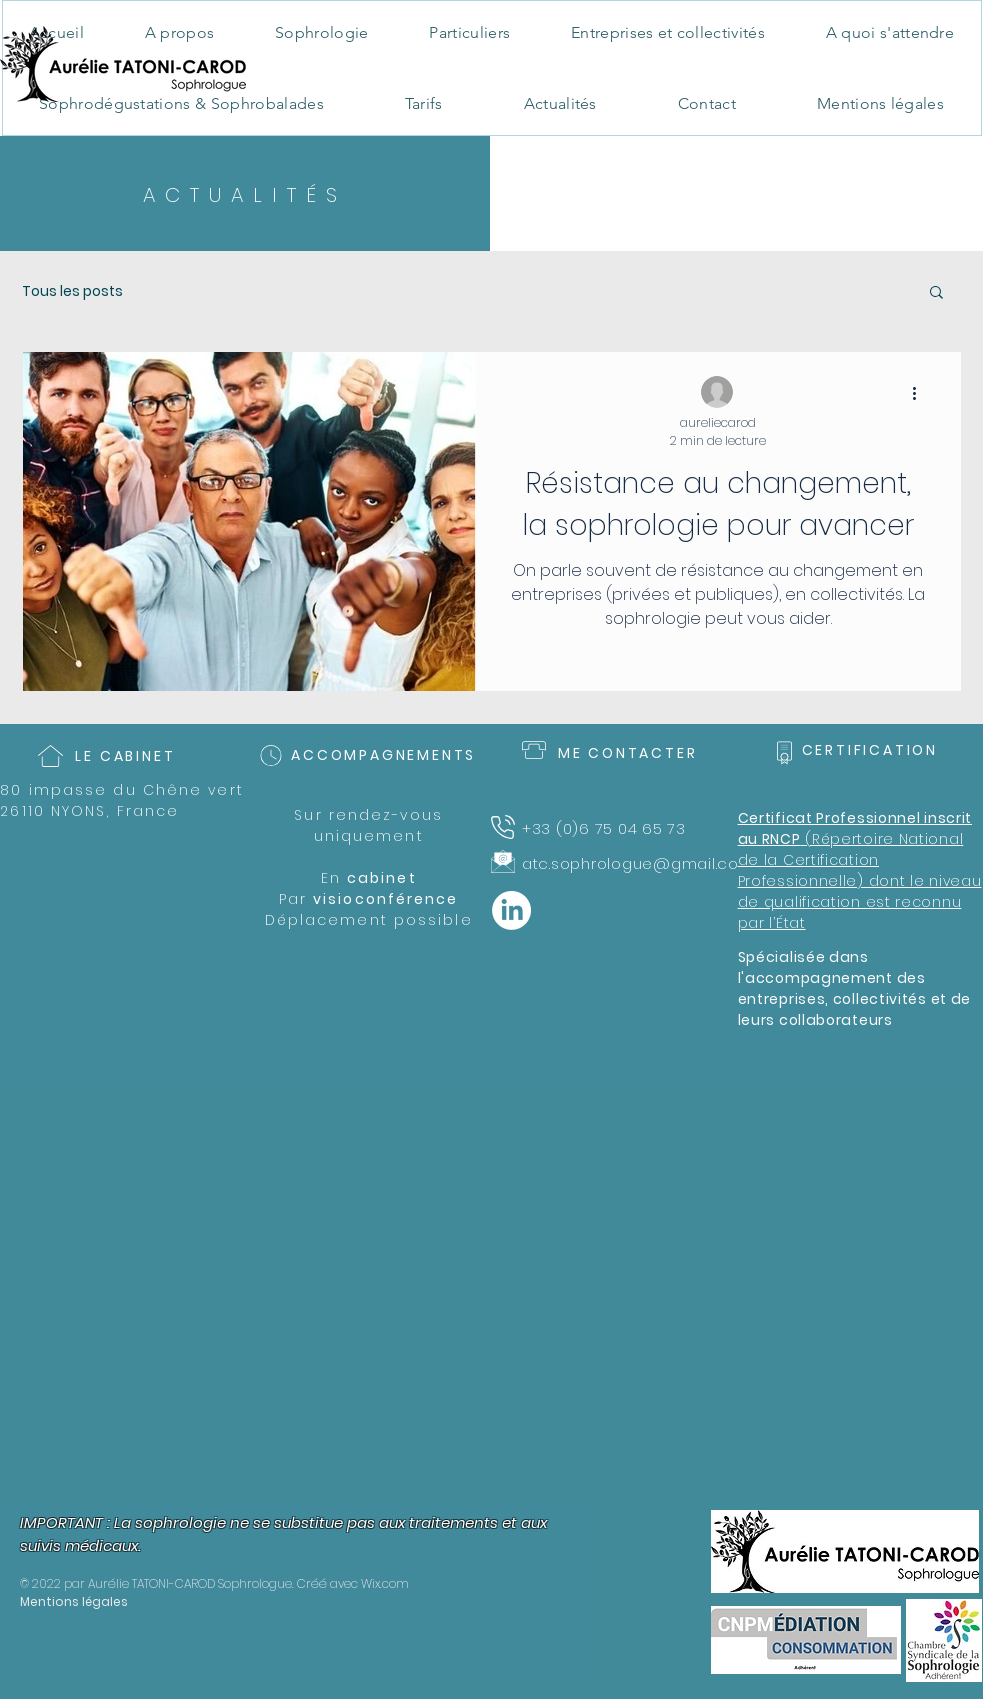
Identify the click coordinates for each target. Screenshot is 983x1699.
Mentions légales (74, 1601)
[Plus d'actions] (922, 393)
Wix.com (385, 1583)
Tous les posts (72, 291)
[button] (936, 293)
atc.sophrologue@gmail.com (638, 863)
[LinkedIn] (511, 910)
